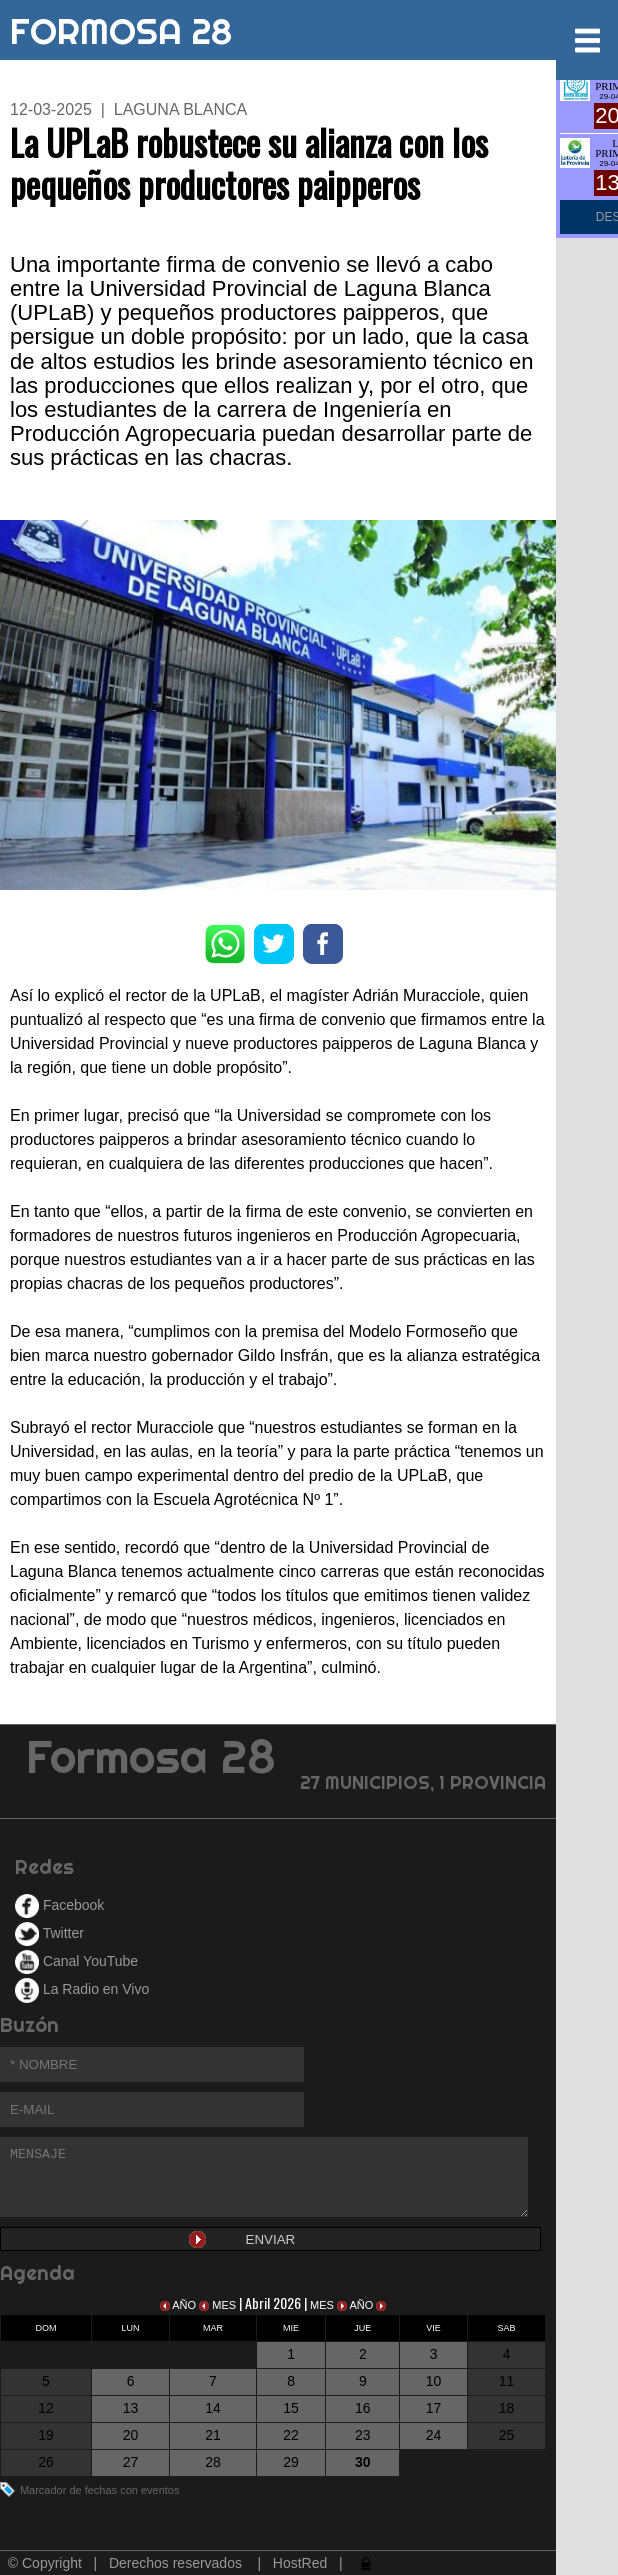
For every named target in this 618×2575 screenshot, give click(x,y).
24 (434, 2435)
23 (363, 2435)
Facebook (59, 1905)
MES (219, 2305)
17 (434, 2408)
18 (507, 2408)
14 (213, 2408)
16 (363, 2408)
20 (131, 2435)
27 (131, 2462)
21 (213, 2435)
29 (291, 2462)
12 (46, 2408)
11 (507, 2381)
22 (291, 2435)
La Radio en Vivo (82, 1989)
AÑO (179, 2305)
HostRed (300, 2563)
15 (291, 2408)
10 (434, 2381)
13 (131, 2408)
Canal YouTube (76, 1961)
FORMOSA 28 (121, 27)
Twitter (49, 1933)
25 (507, 2435)
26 (46, 2462)
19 (46, 2435)
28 (213, 2462)
